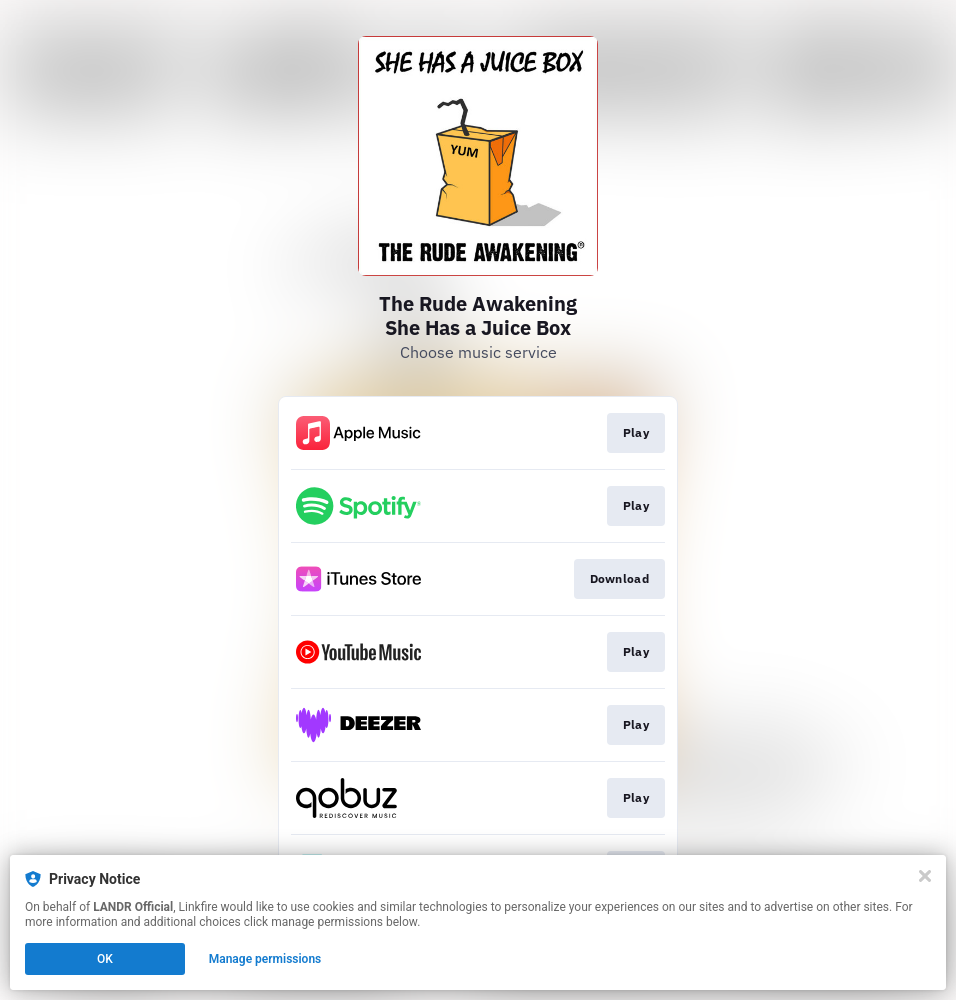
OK (105, 959)
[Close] (925, 876)
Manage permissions (265, 959)
